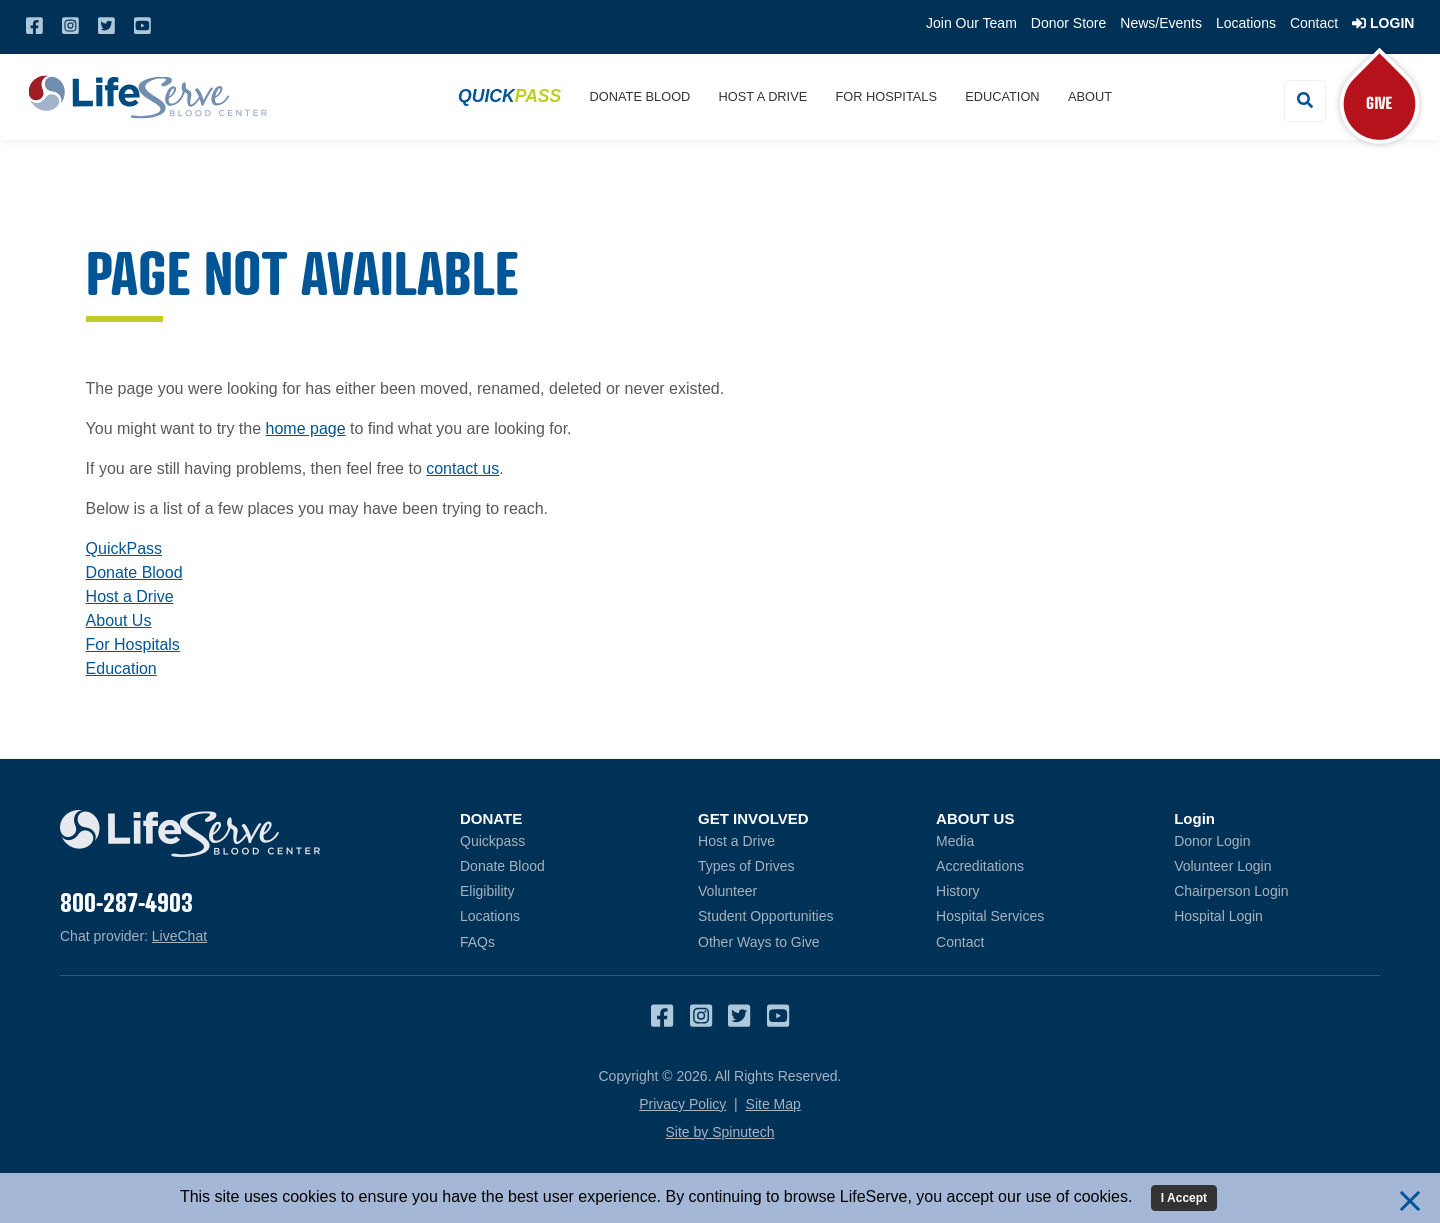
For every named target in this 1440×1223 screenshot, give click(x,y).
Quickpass (492, 841)
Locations (1246, 23)
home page (306, 428)
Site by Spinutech (720, 1132)
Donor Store (1068, 23)
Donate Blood (640, 96)
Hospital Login (1277, 915)
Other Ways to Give (759, 942)
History (958, 891)
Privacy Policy (682, 1104)
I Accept (1184, 1198)
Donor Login (1277, 840)
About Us (119, 620)
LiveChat (179, 936)
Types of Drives (746, 866)
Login (1383, 23)
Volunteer (727, 891)
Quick (509, 96)
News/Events (1161, 23)
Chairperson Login (1277, 890)
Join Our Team (971, 23)
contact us (462, 468)
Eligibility (487, 891)
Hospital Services (990, 916)
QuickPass (124, 548)
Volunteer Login (1277, 865)
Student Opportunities (765, 916)
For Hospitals (886, 96)
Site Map (773, 1104)
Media (955, 841)
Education (1002, 96)
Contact (1314, 23)
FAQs (477, 942)
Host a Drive (763, 96)
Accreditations (980, 866)
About (1090, 96)
